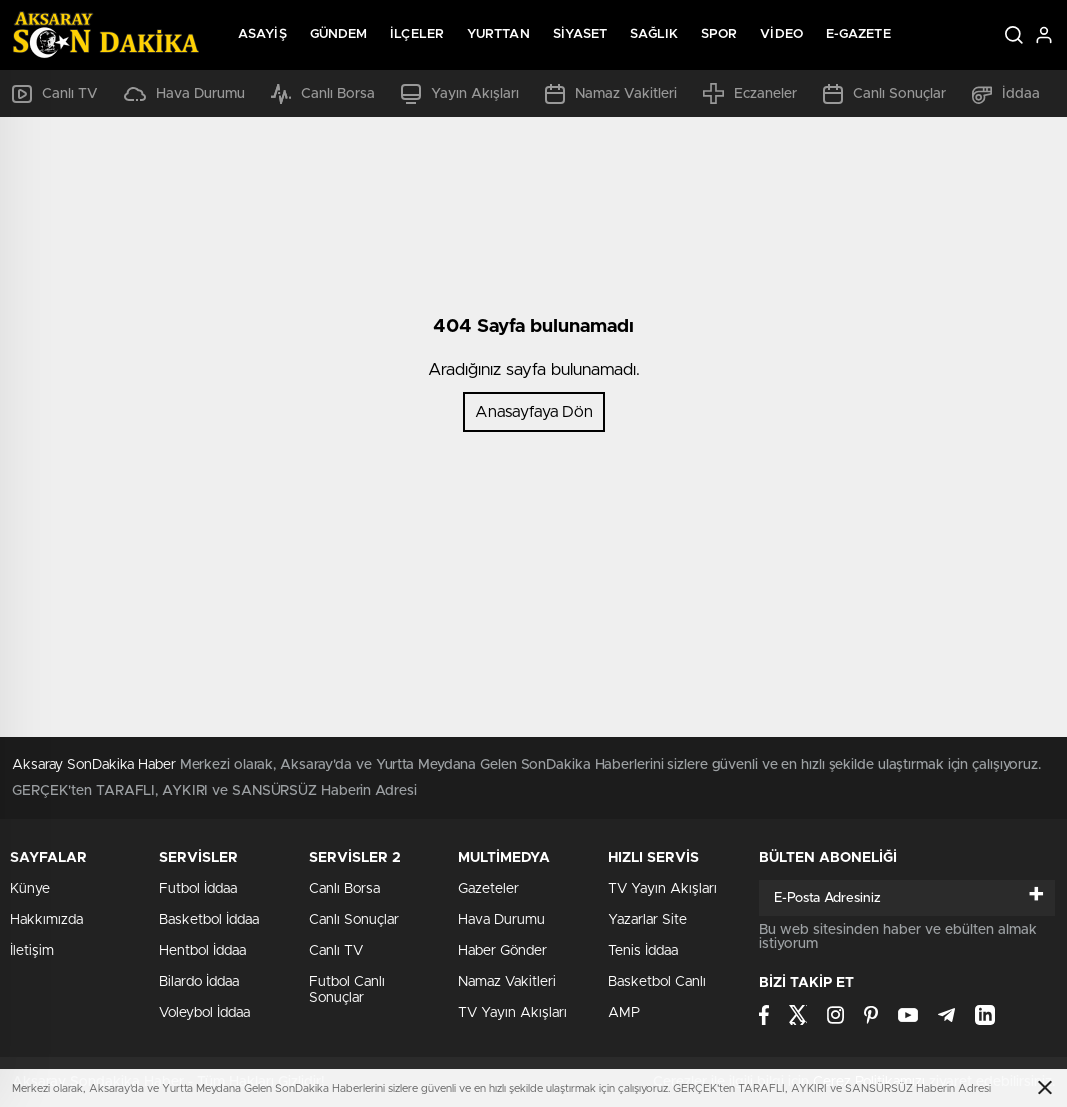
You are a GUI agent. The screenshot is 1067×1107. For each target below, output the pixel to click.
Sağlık (654, 34)
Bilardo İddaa (199, 982)
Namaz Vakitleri (611, 94)
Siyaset (580, 34)
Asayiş (262, 34)
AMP (624, 1013)
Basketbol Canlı (657, 982)
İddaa (1006, 94)
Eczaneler (750, 93)
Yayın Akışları (460, 94)
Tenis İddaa (643, 951)
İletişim (32, 951)
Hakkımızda (46, 920)
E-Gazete (858, 34)
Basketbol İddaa (209, 920)
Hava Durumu (184, 94)
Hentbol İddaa (202, 951)
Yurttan (498, 34)
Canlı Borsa (323, 94)
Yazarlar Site (647, 920)
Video (781, 34)
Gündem (339, 34)
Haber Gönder (502, 951)
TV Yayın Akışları (512, 1013)
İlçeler (417, 34)
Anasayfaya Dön (534, 412)
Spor (719, 34)
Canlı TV (55, 94)
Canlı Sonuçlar (884, 94)
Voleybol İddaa (204, 1013)
